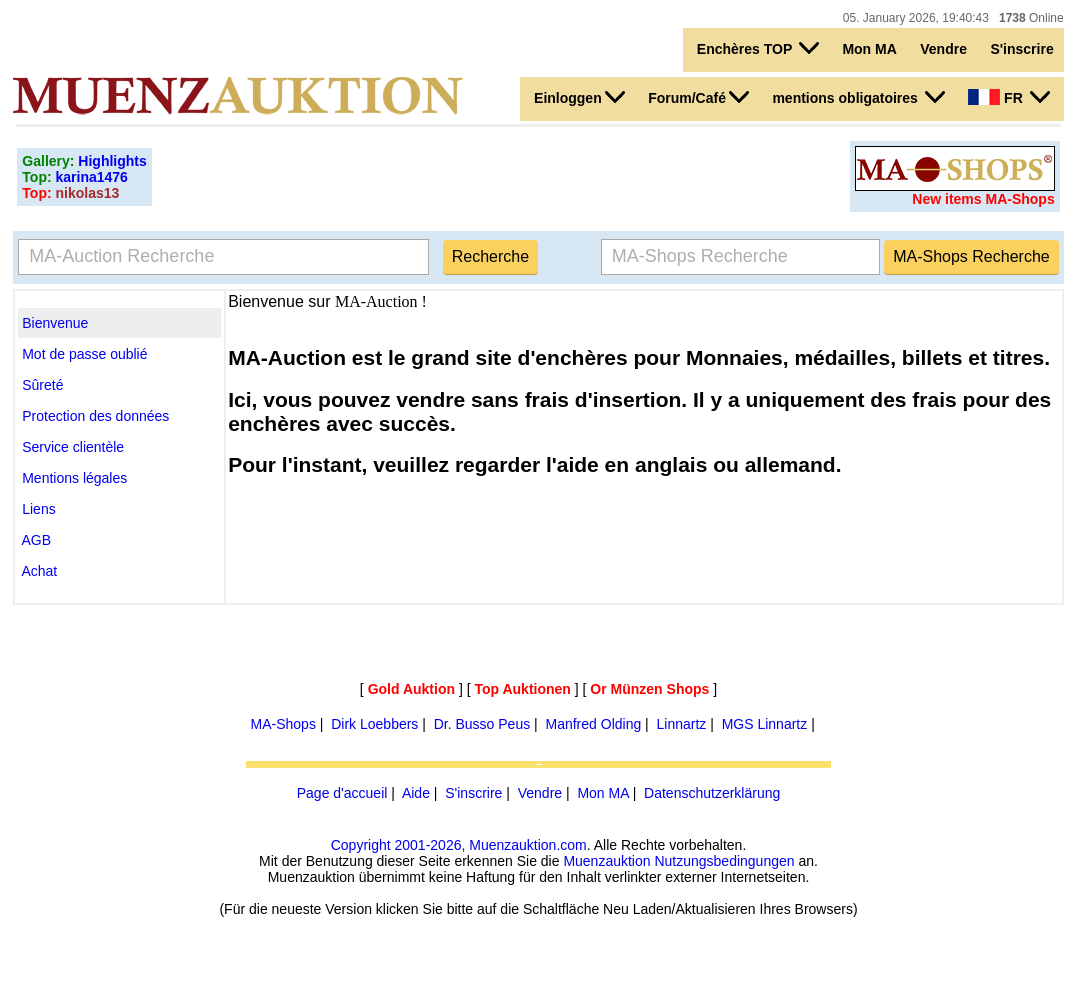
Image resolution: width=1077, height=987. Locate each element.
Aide (416, 793)
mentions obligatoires (858, 97)
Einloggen (579, 97)
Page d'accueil (342, 793)
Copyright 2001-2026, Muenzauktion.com (459, 845)
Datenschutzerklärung (712, 793)
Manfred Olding (594, 724)
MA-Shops (283, 724)
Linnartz (682, 724)
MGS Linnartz (765, 724)
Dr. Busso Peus (482, 724)
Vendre (943, 49)
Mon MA (869, 49)
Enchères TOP (758, 48)
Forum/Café (698, 97)
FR (1008, 97)
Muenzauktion (606, 861)
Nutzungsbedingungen (724, 861)
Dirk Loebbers (374, 724)
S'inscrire (1021, 49)
